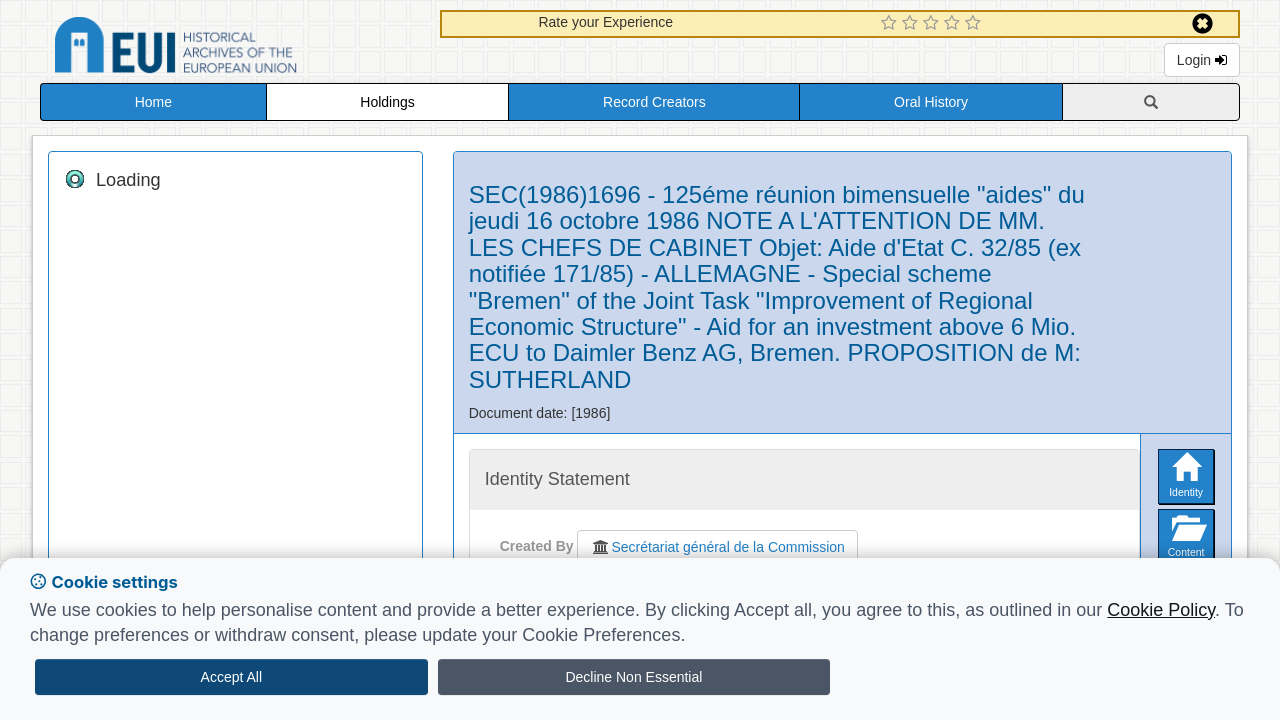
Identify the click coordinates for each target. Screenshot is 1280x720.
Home (153, 102)
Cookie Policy (1161, 610)
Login (1202, 60)
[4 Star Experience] (954, 24)
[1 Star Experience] (891, 24)
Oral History (931, 102)
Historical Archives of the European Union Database (232, 48)
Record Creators (654, 102)
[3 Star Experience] (933, 24)
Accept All (231, 677)
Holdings (387, 102)
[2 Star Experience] (912, 24)
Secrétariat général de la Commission (717, 547)
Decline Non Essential (633, 677)
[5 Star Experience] (975, 24)
